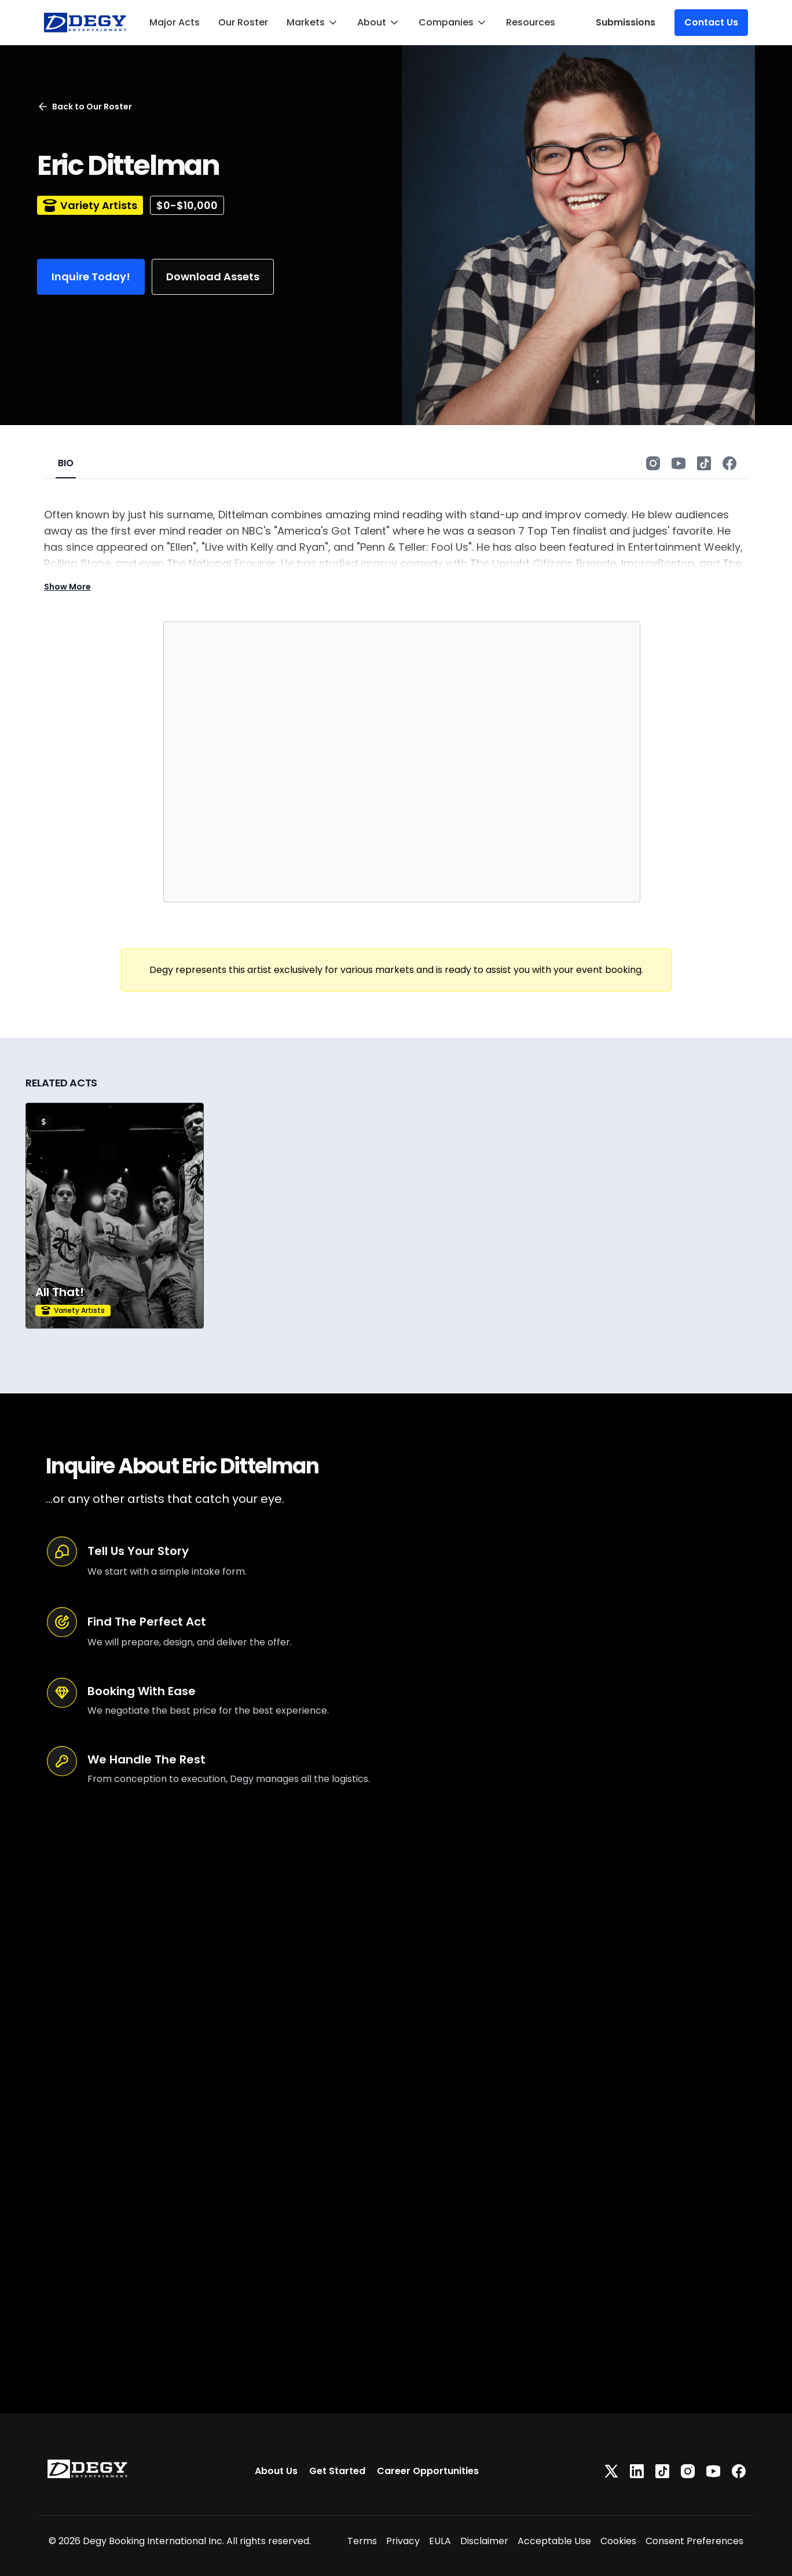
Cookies (618, 2541)
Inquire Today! (91, 276)
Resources (530, 22)
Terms (362, 2541)
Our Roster (243, 22)
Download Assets (212, 276)
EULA (440, 2541)
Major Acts (174, 22)
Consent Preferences (694, 2541)
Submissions (625, 22)
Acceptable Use (554, 2541)
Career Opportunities (428, 2471)
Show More (67, 586)
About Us (276, 2471)
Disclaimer (484, 2541)
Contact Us (711, 22)
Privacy (403, 2541)
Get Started (337, 2471)
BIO (66, 463)
